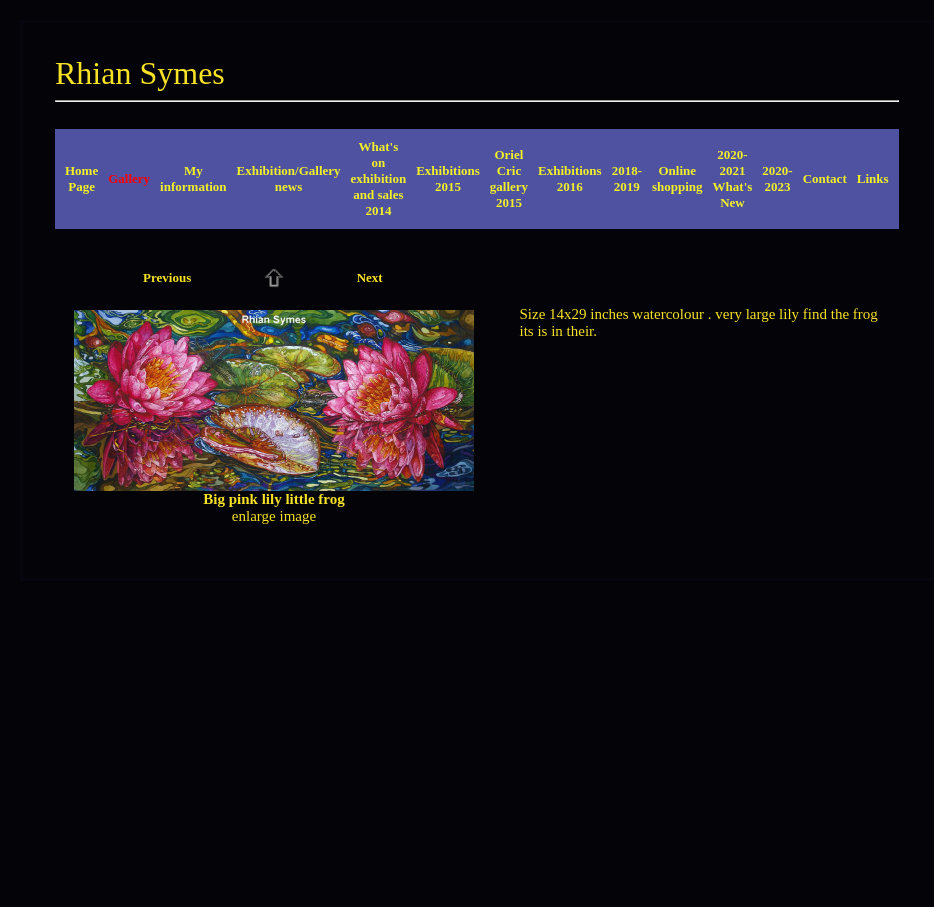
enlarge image (274, 516)
